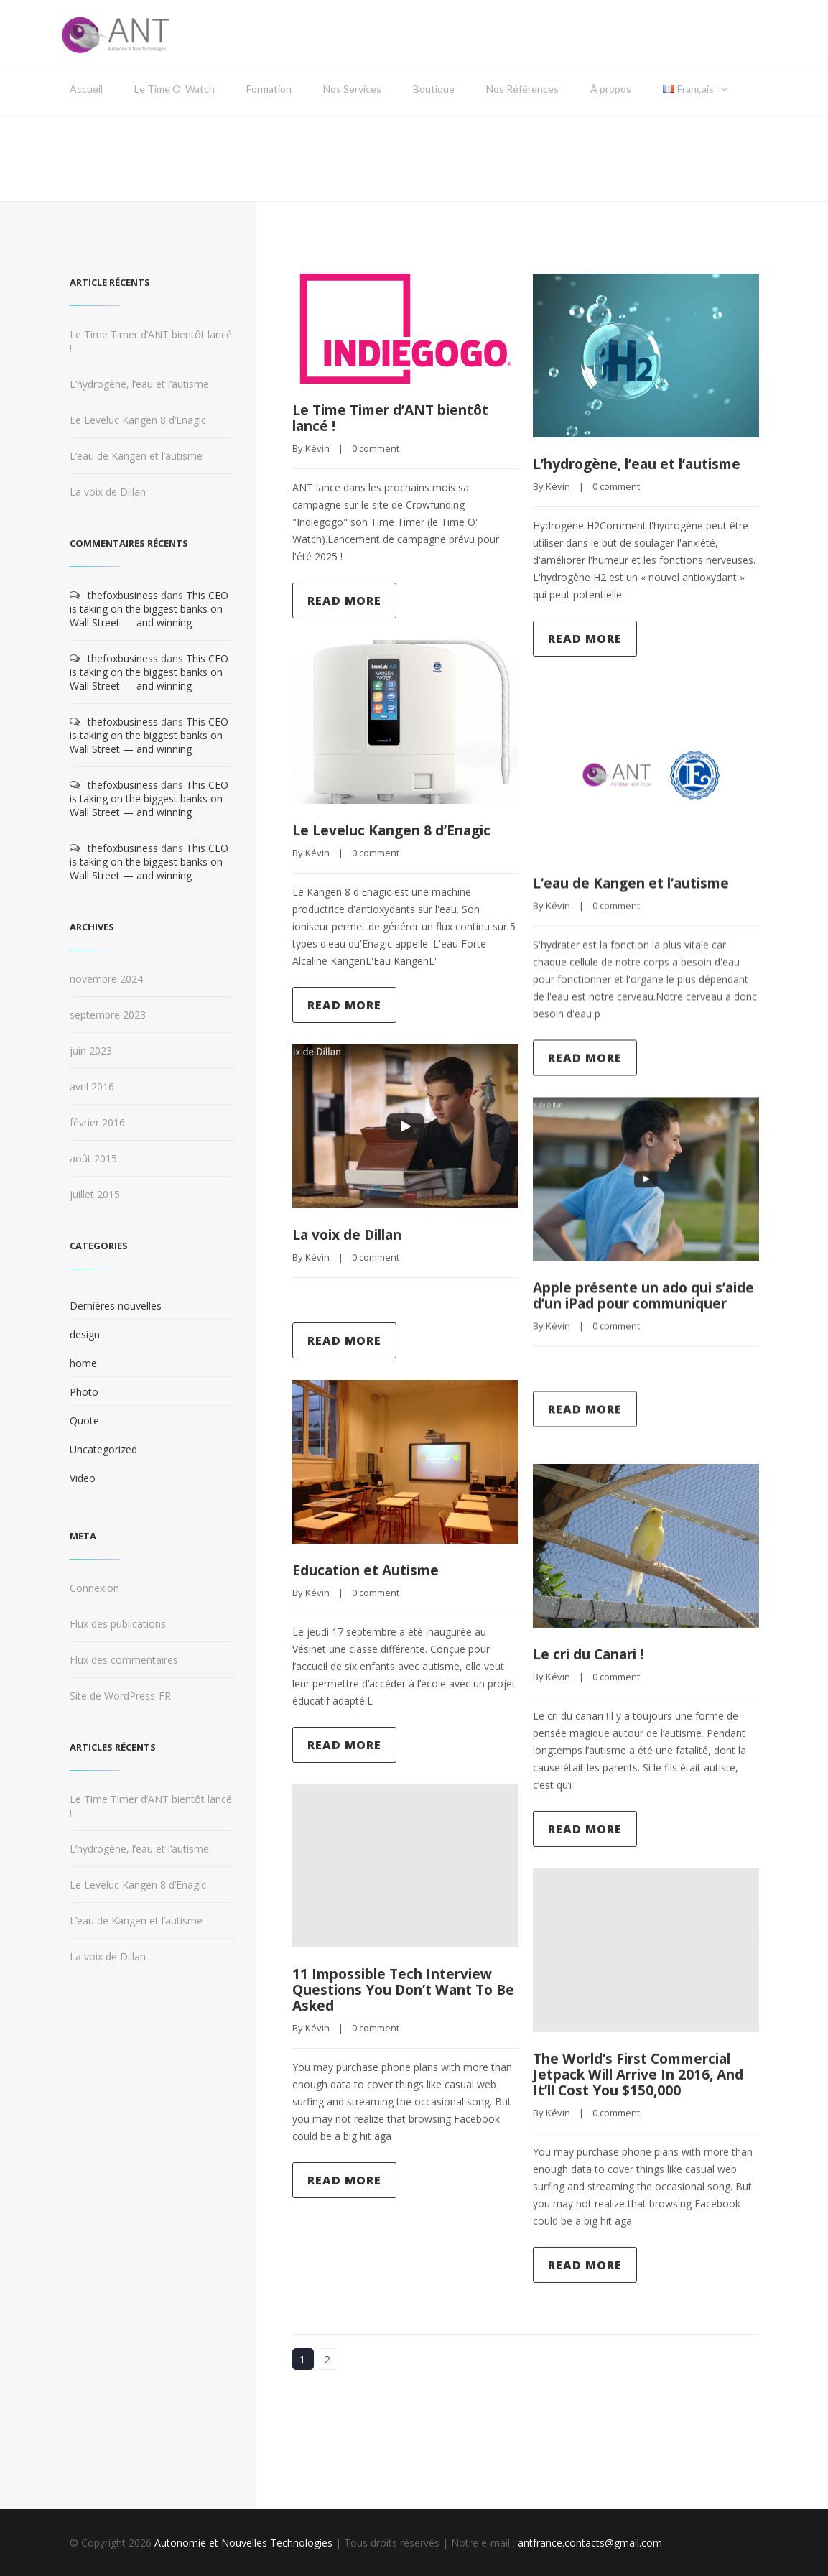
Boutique (434, 89)
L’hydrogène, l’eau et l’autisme (610, 471)
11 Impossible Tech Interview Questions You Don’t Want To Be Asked (400, 1989)
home (83, 1363)
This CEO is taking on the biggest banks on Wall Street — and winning (149, 608)
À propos (610, 89)
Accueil (86, 89)
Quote (84, 1420)
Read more (344, 600)
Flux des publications (118, 1624)
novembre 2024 (106, 979)
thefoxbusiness (123, 595)
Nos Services (352, 89)
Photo (84, 1392)
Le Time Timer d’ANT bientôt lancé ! (399, 417)
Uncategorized (103, 1449)
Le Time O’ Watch (174, 89)
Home (638, 158)
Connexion (94, 1588)
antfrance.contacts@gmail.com (590, 2542)
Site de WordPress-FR (120, 1695)
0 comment (375, 448)
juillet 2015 (95, 1194)
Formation (269, 89)
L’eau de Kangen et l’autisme (639, 883)
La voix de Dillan (353, 1234)
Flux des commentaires (124, 1660)
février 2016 (97, 1122)
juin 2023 (91, 1050)
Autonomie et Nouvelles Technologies (243, 2542)
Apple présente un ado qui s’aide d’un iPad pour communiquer (630, 1303)
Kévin (317, 448)
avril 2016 (92, 1086)
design (85, 1334)
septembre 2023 (108, 1014)
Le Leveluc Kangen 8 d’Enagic (398, 830)
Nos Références (522, 89)
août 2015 (93, 1158)
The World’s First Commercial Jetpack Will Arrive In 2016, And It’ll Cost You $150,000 (641, 2074)
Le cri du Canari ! (594, 1654)
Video (83, 1478)
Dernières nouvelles (116, 1305)
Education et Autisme (372, 1570)
